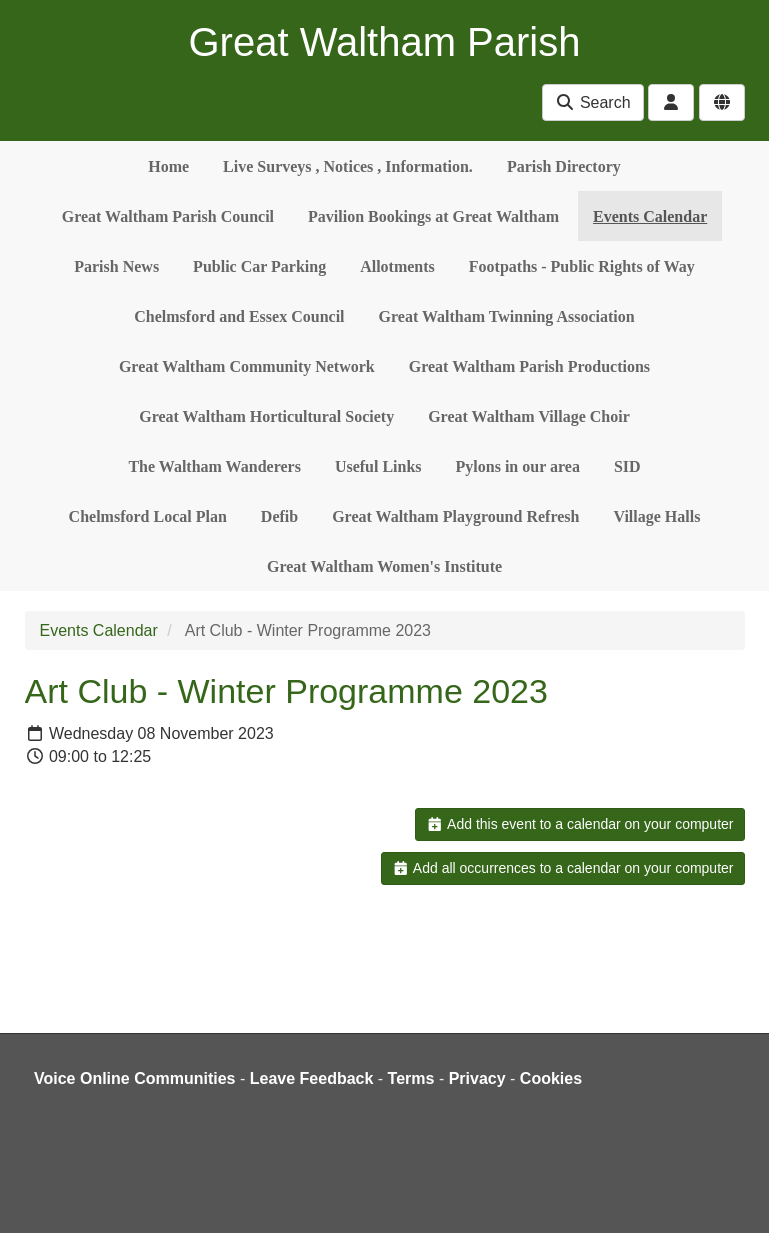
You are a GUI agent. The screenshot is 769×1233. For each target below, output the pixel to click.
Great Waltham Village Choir (529, 416)
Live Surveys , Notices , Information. (348, 166)
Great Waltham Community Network (247, 366)
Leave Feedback (312, 1078)
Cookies (551, 1078)
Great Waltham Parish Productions (529, 366)
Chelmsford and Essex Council (239, 316)
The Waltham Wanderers (214, 466)
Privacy (477, 1078)
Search (592, 102)
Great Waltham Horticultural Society (266, 416)
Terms (411, 1078)
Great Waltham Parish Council (168, 216)
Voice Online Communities (135, 1078)
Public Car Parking (259, 266)
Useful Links (378, 466)
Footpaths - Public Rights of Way (582, 266)
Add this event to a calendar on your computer (579, 824)
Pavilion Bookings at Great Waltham (433, 216)
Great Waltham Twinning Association (507, 316)
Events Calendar (650, 216)
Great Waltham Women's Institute (384, 566)
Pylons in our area (518, 466)
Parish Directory (564, 166)
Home (168, 166)
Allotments (397, 266)
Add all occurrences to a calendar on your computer (562, 868)
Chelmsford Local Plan (148, 516)
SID (627, 466)
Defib (279, 516)
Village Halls (656, 516)
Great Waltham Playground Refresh (455, 516)
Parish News (116, 266)
